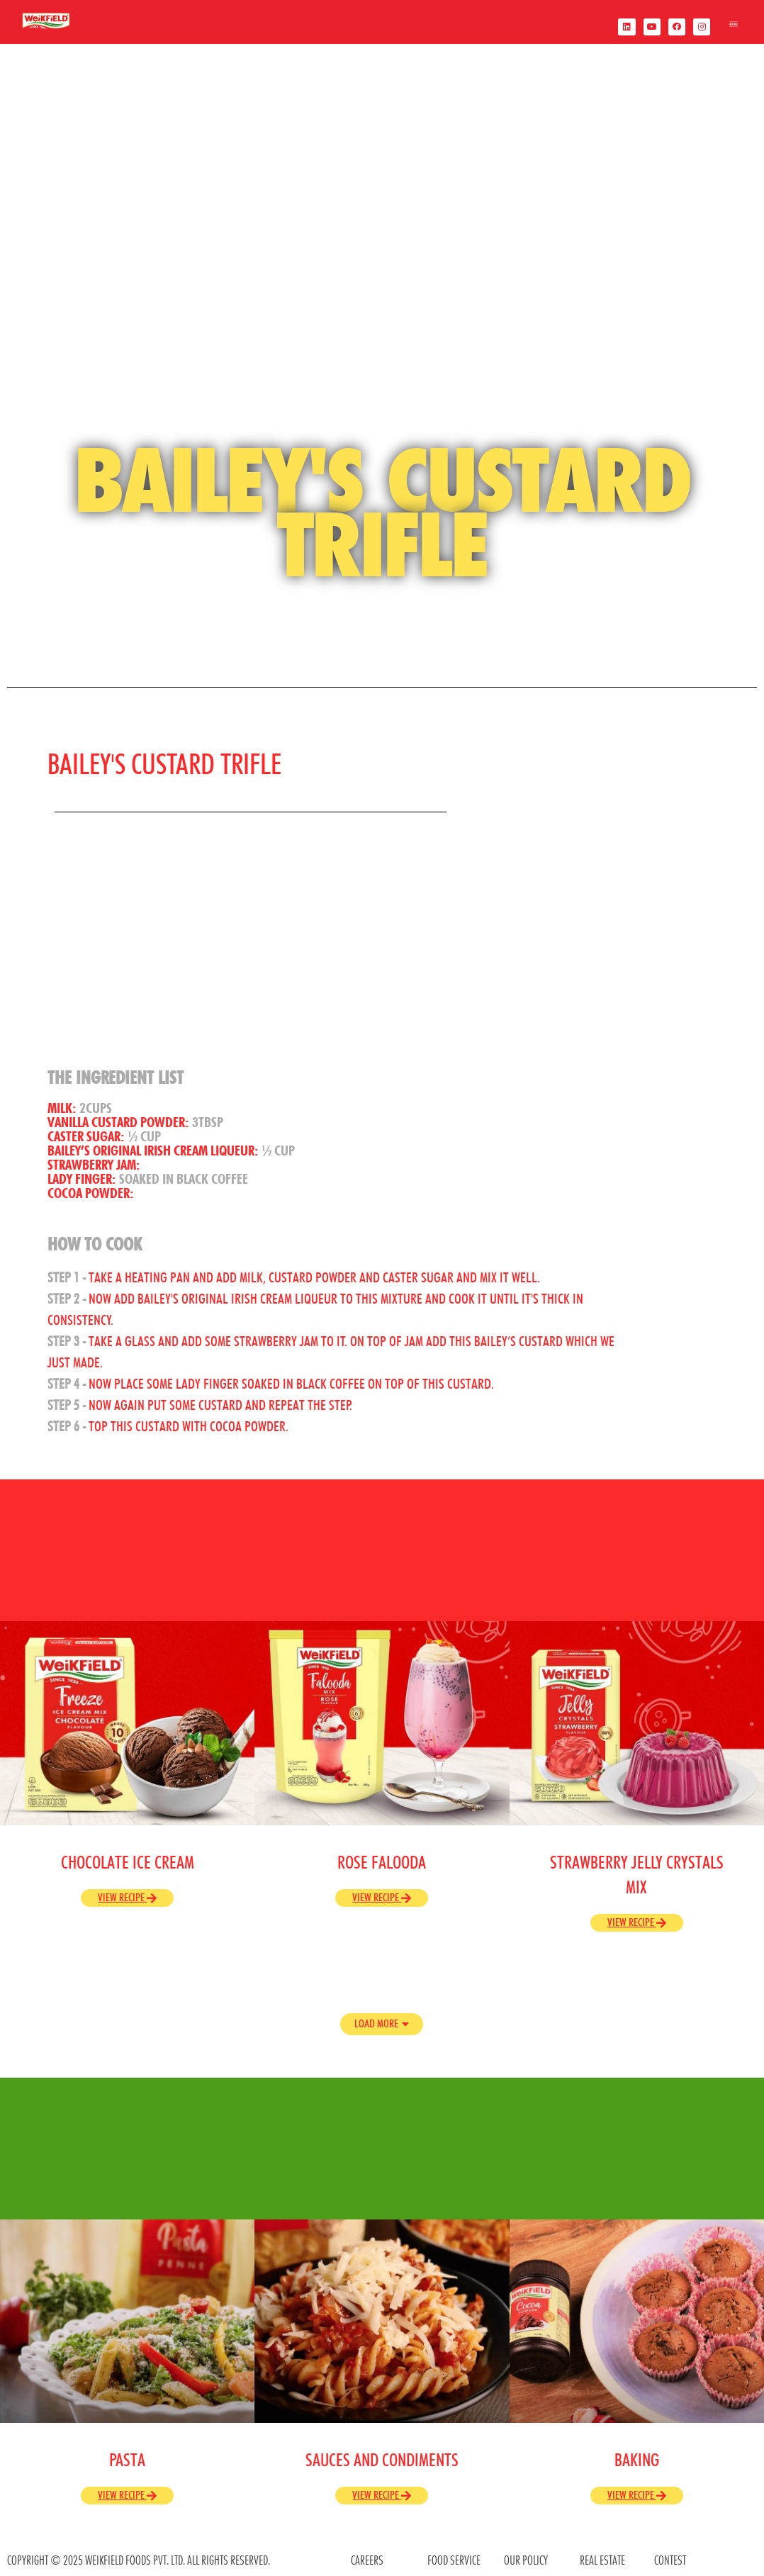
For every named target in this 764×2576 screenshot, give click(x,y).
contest (670, 2560)
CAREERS (367, 2560)
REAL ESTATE (602, 2560)
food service (454, 2560)
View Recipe (127, 1897)
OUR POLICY (526, 2560)
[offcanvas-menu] (734, 27)
